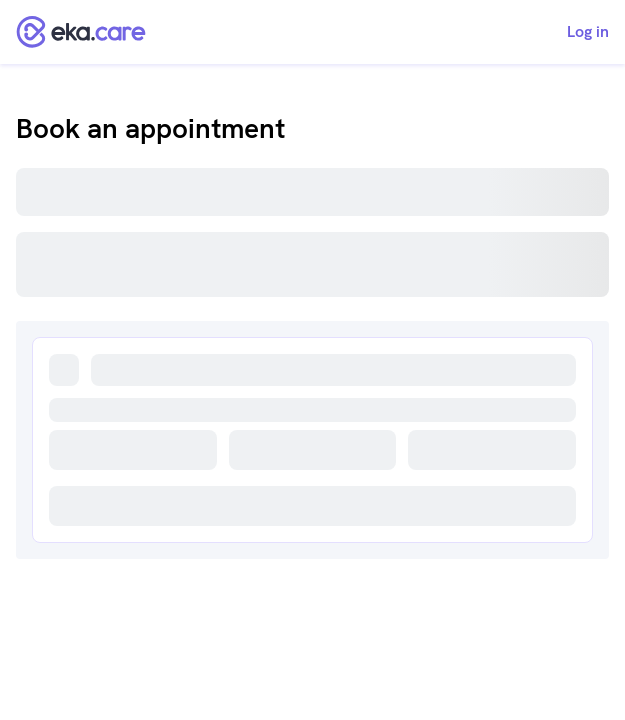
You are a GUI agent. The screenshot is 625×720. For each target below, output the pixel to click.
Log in (588, 32)
